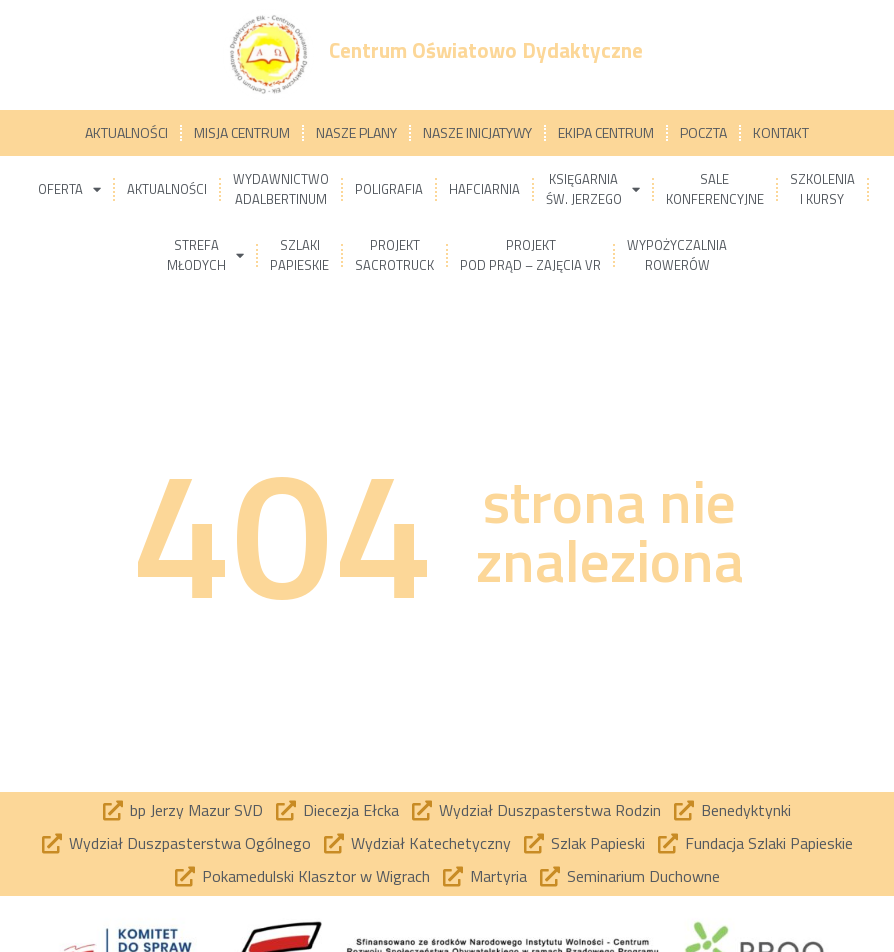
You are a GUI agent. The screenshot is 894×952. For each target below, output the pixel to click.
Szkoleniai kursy (822, 189)
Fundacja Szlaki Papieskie (769, 843)
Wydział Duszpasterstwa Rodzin (550, 810)
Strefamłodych (205, 255)
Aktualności (126, 132)
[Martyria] (453, 877)
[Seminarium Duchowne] (550, 877)
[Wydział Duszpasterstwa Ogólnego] (52, 844)
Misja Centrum (242, 132)
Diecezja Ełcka (351, 810)
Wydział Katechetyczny (431, 843)
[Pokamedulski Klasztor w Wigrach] (185, 877)
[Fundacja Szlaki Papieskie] (668, 844)
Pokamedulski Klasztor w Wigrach (316, 876)
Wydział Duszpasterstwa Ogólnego (190, 843)
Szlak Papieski (598, 843)
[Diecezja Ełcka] (286, 811)
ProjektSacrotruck (394, 255)
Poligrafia (389, 189)
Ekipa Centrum (606, 132)
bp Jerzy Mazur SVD (196, 810)
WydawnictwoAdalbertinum (281, 189)
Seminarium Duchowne (643, 876)
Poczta (703, 132)
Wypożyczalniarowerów (677, 255)
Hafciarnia (484, 189)
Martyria (498, 876)
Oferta (69, 189)
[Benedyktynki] (684, 811)
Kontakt (781, 132)
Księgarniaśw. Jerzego (593, 189)
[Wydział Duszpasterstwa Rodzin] (422, 811)
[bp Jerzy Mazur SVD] (113, 811)
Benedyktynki (746, 810)
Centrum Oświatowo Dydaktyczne (486, 50)
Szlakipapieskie (299, 255)
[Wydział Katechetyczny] (334, 844)
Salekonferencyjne (715, 189)
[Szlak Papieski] (534, 844)
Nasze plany (356, 132)
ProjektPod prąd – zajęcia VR (530, 255)
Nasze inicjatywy (477, 132)
